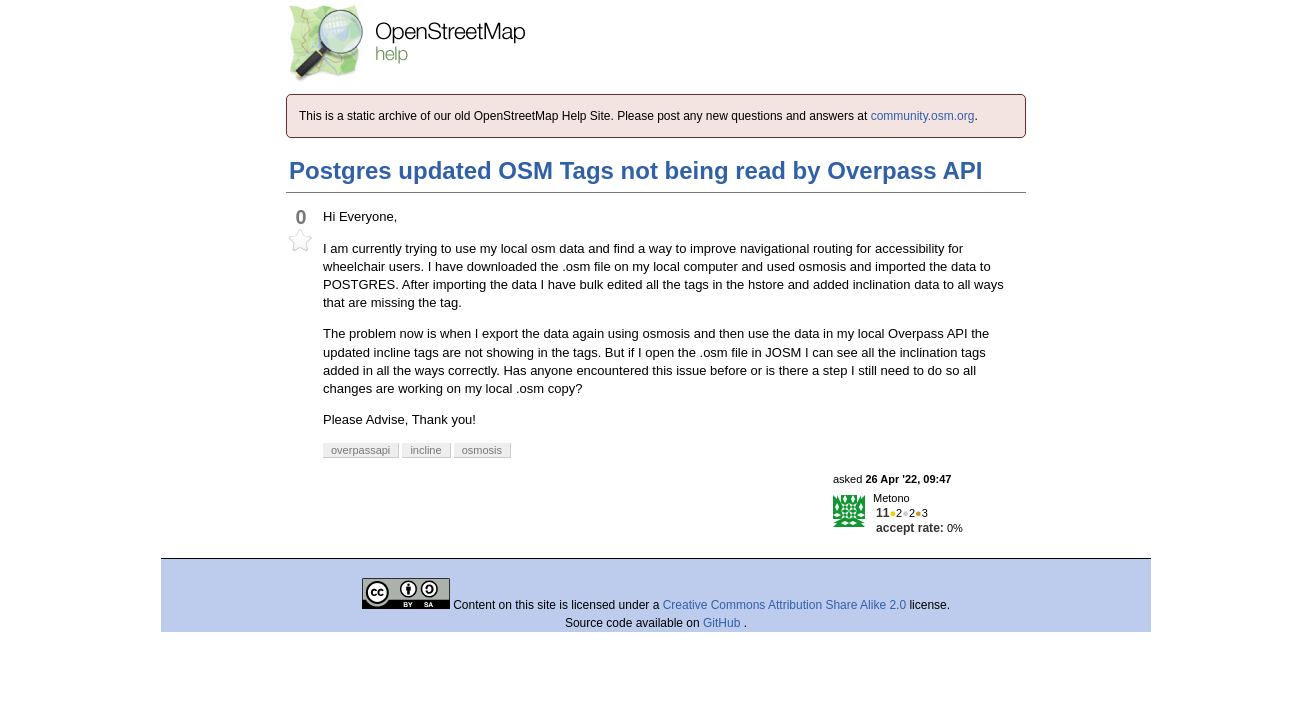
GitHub (723, 623)
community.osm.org (923, 116)
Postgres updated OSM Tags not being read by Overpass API (635, 170)
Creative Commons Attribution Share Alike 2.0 (784, 605)
